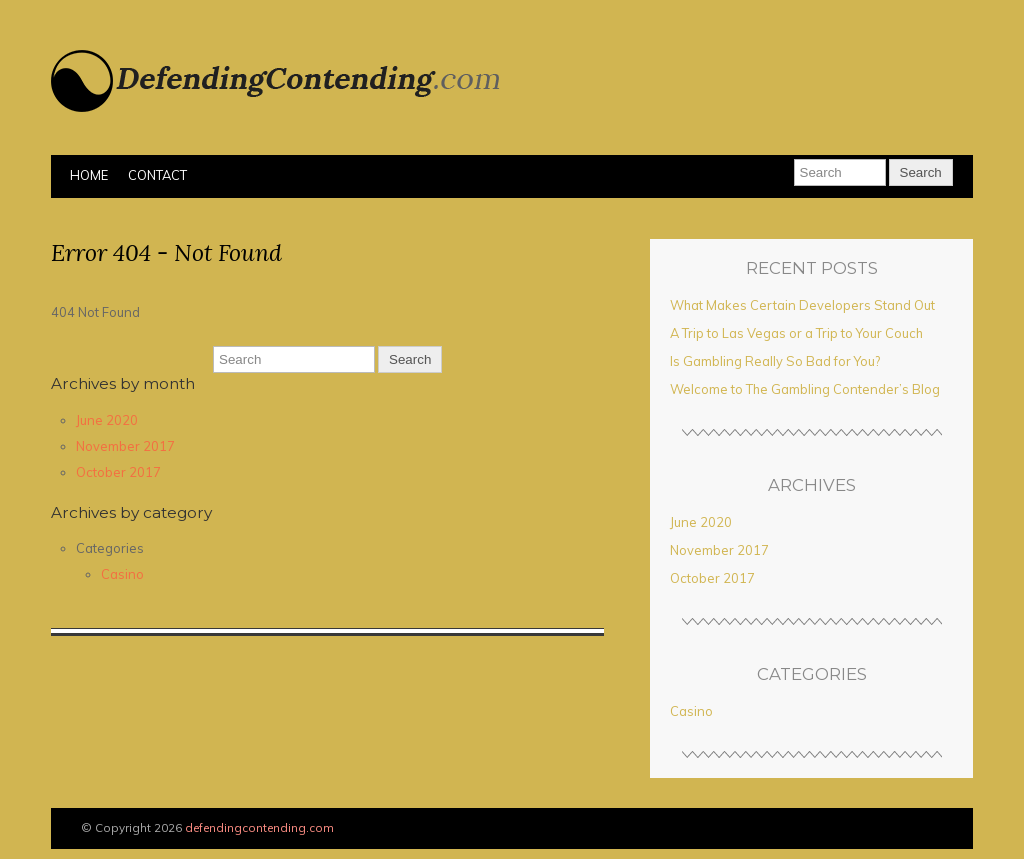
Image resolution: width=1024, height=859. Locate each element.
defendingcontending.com (259, 827)
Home (89, 175)
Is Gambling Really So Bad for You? (775, 361)
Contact (157, 175)
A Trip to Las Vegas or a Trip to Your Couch (796, 333)
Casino (122, 574)
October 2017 (118, 472)
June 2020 (107, 420)
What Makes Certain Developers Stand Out (802, 305)
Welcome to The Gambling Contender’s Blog (805, 389)
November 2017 (125, 446)
